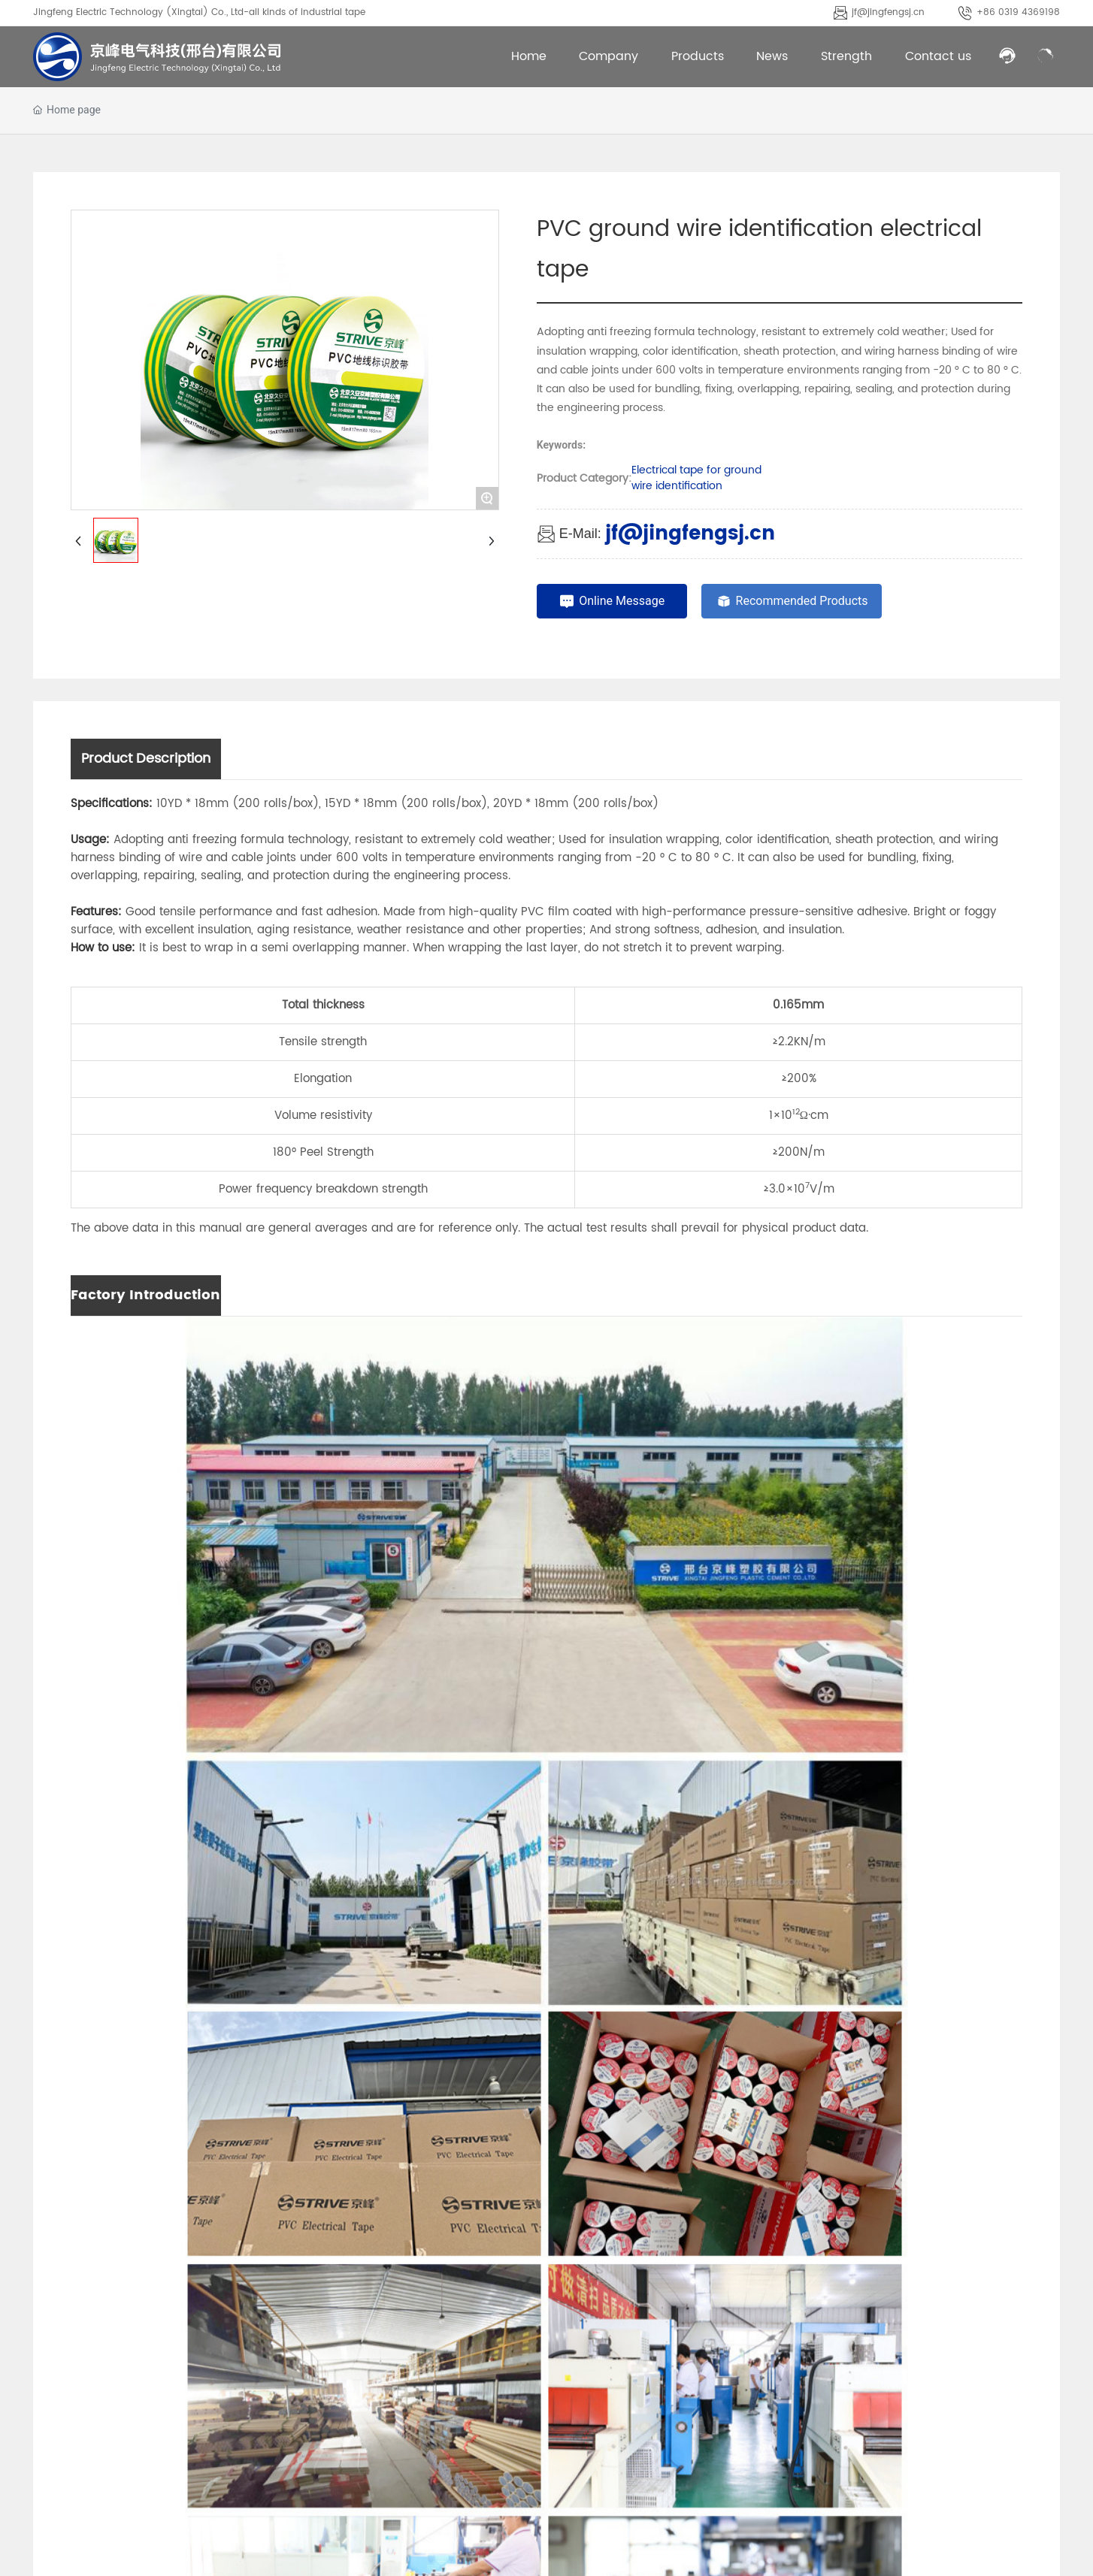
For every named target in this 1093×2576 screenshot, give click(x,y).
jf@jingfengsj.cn (888, 12)
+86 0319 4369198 (1018, 12)
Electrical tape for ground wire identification (696, 477)
